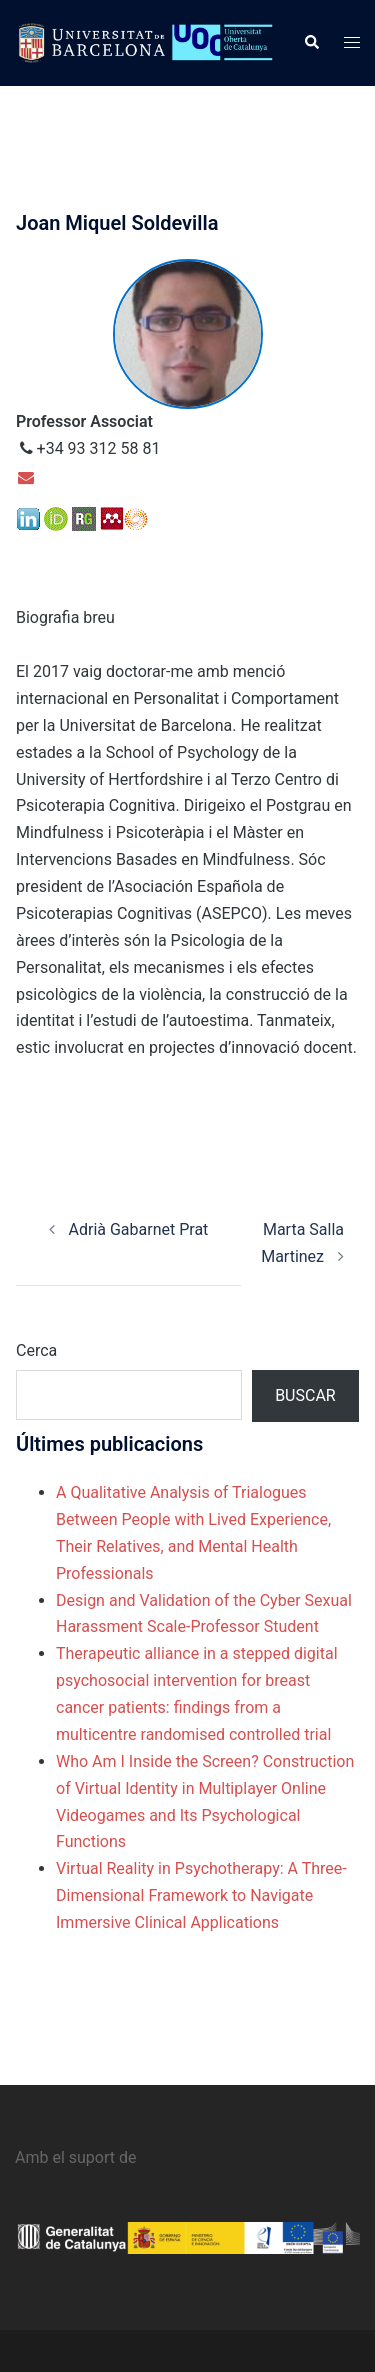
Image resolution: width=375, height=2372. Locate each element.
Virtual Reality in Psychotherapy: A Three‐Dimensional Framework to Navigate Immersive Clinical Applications (201, 1895)
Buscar (305, 1395)
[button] (311, 43)
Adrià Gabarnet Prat (129, 1229)
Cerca (36, 1350)
